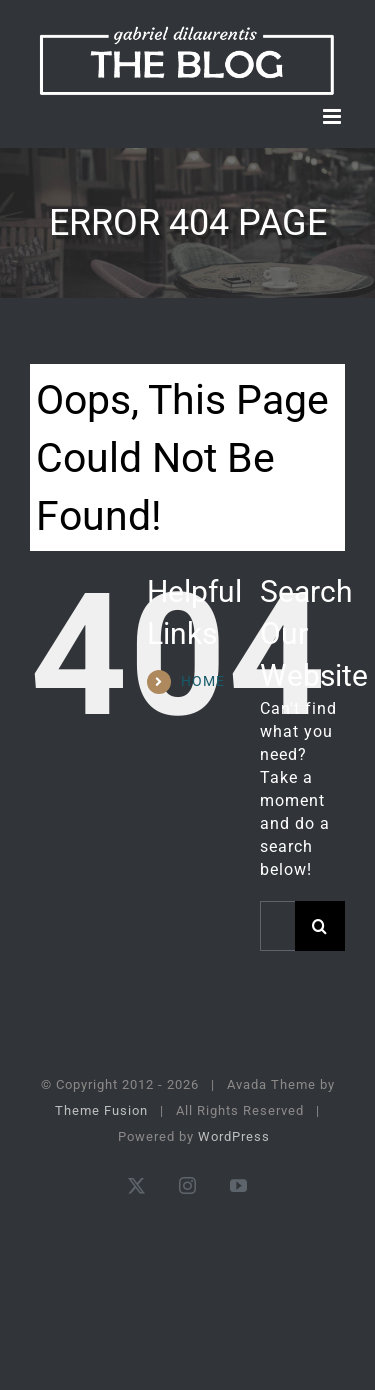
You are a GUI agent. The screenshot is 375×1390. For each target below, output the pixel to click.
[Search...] (277, 926)
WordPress (234, 1136)
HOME (203, 681)
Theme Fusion (101, 1110)
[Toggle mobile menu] (334, 116)
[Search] (320, 926)
